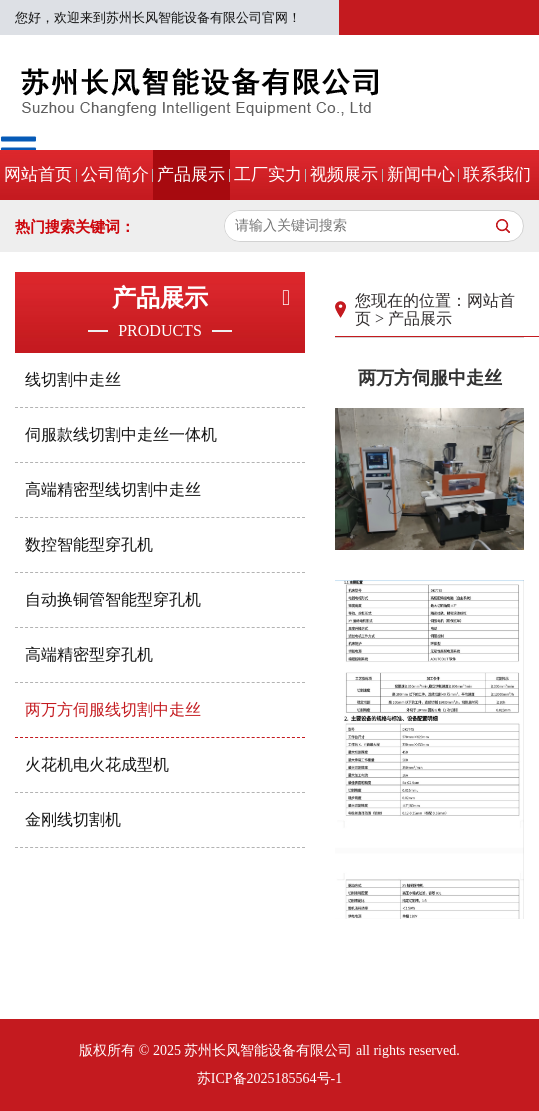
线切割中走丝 (73, 379)
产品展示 (191, 174)
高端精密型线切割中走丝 (113, 489)
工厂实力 (268, 174)
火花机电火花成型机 (97, 764)
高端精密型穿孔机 (89, 654)
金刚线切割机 (73, 819)
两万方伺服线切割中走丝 (113, 709)
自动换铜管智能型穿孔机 (113, 599)
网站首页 (38, 174)
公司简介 (115, 174)
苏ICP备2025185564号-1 (269, 1078)
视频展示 (344, 174)
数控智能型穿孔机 (89, 544)
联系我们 (497, 174)
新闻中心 (421, 174)
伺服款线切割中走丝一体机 (121, 434)
